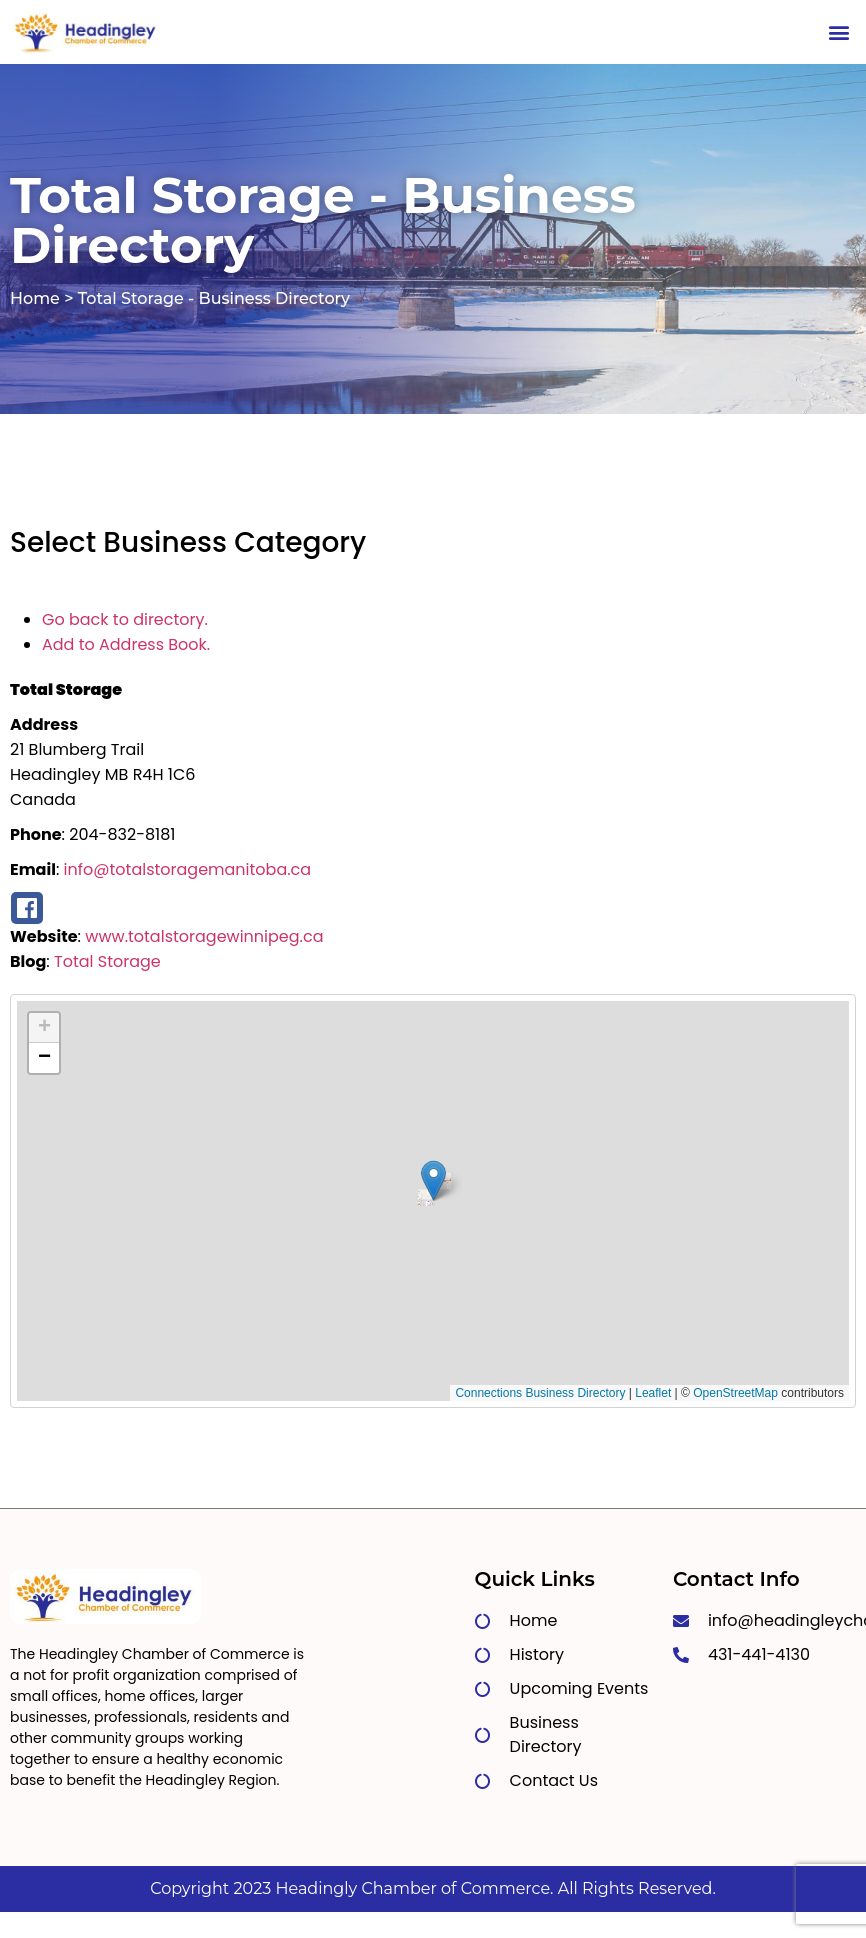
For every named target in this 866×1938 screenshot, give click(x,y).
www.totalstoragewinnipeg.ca (204, 936)
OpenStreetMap (735, 1393)
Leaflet (653, 1393)
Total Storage (107, 961)
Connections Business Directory (540, 1393)
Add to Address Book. (126, 644)
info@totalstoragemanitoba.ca (188, 869)
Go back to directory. (125, 619)
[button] (839, 31)
